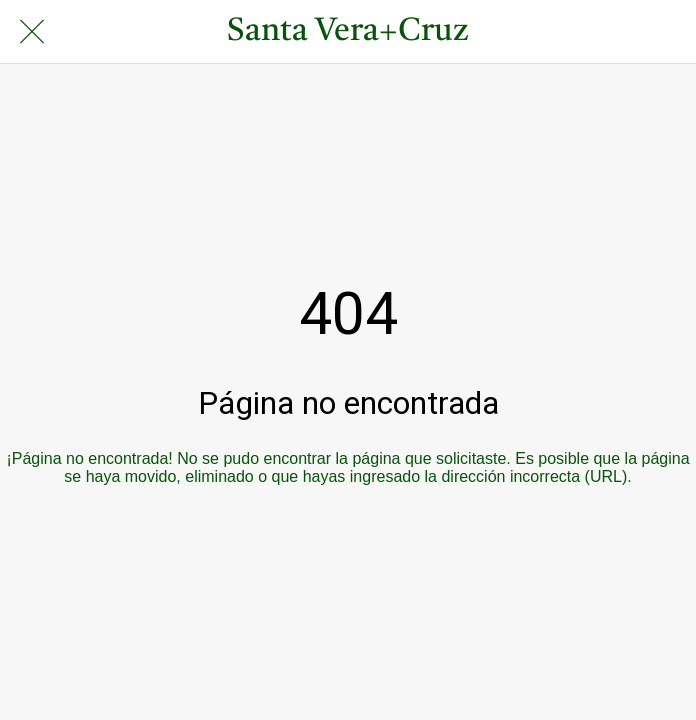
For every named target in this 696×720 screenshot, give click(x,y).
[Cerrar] (32, 32)
